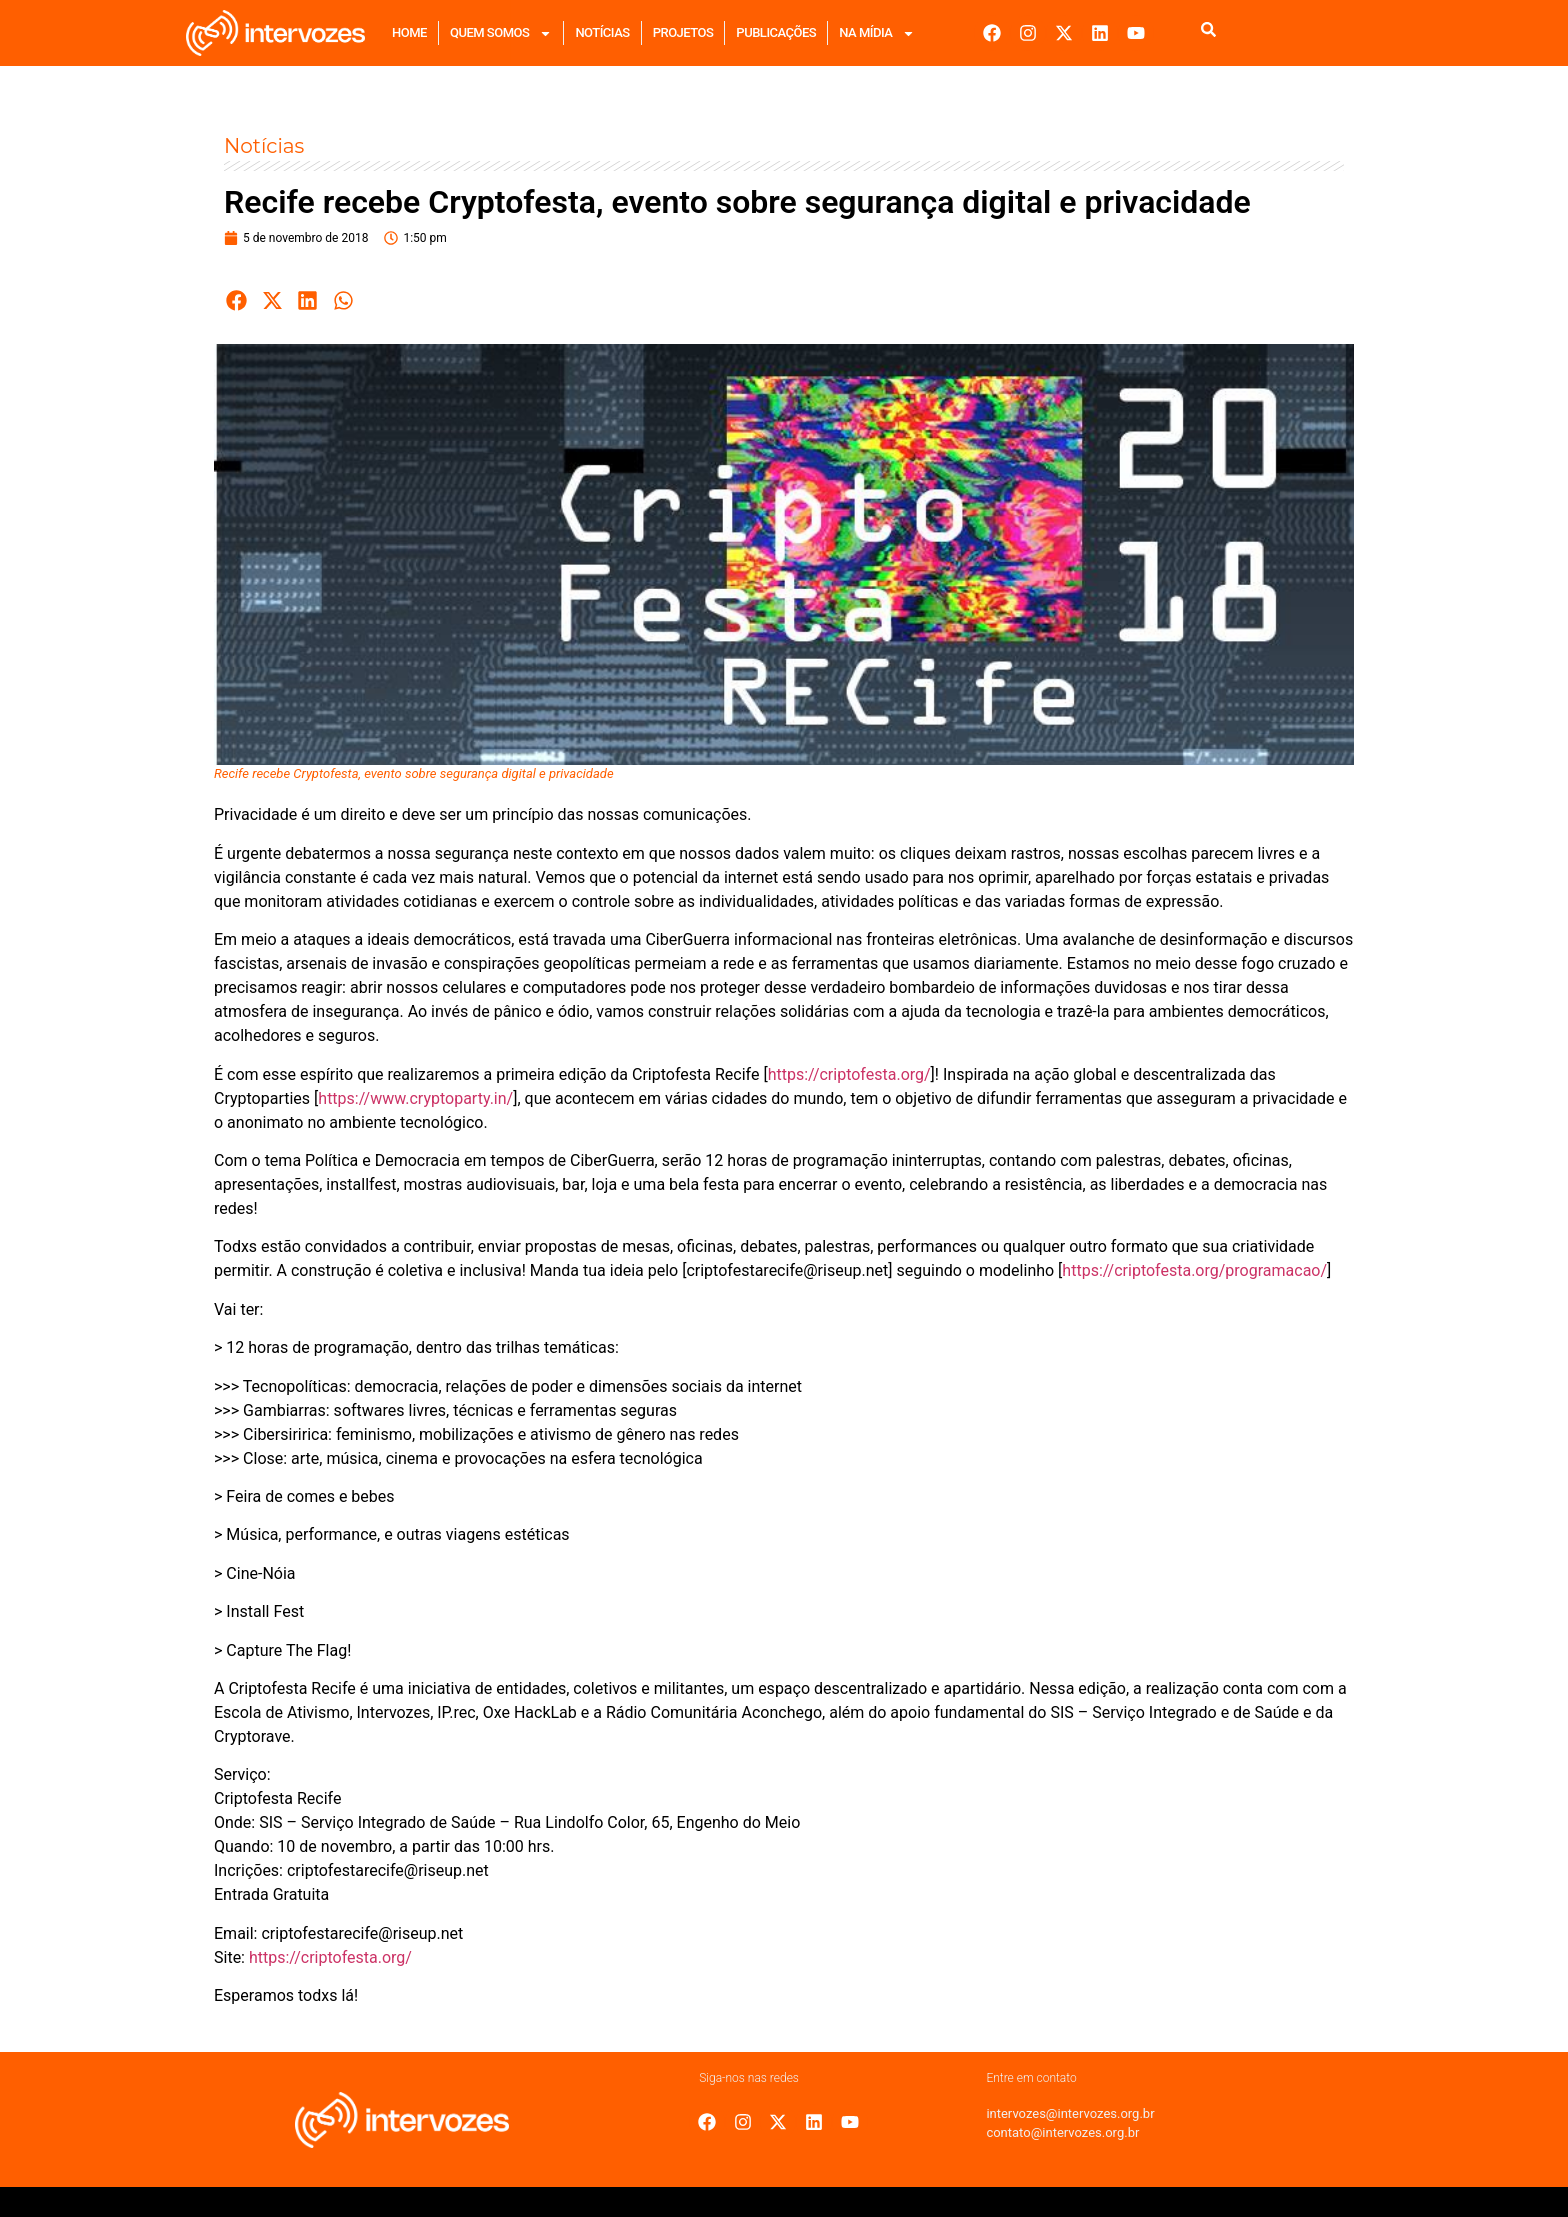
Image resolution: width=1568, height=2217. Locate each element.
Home (409, 32)
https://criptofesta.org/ (849, 1074)
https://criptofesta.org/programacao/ (1194, 1270)
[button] (237, 300)
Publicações (776, 32)
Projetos (683, 32)
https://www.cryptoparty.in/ (415, 1098)
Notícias (602, 32)
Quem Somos (501, 33)
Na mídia (877, 33)
